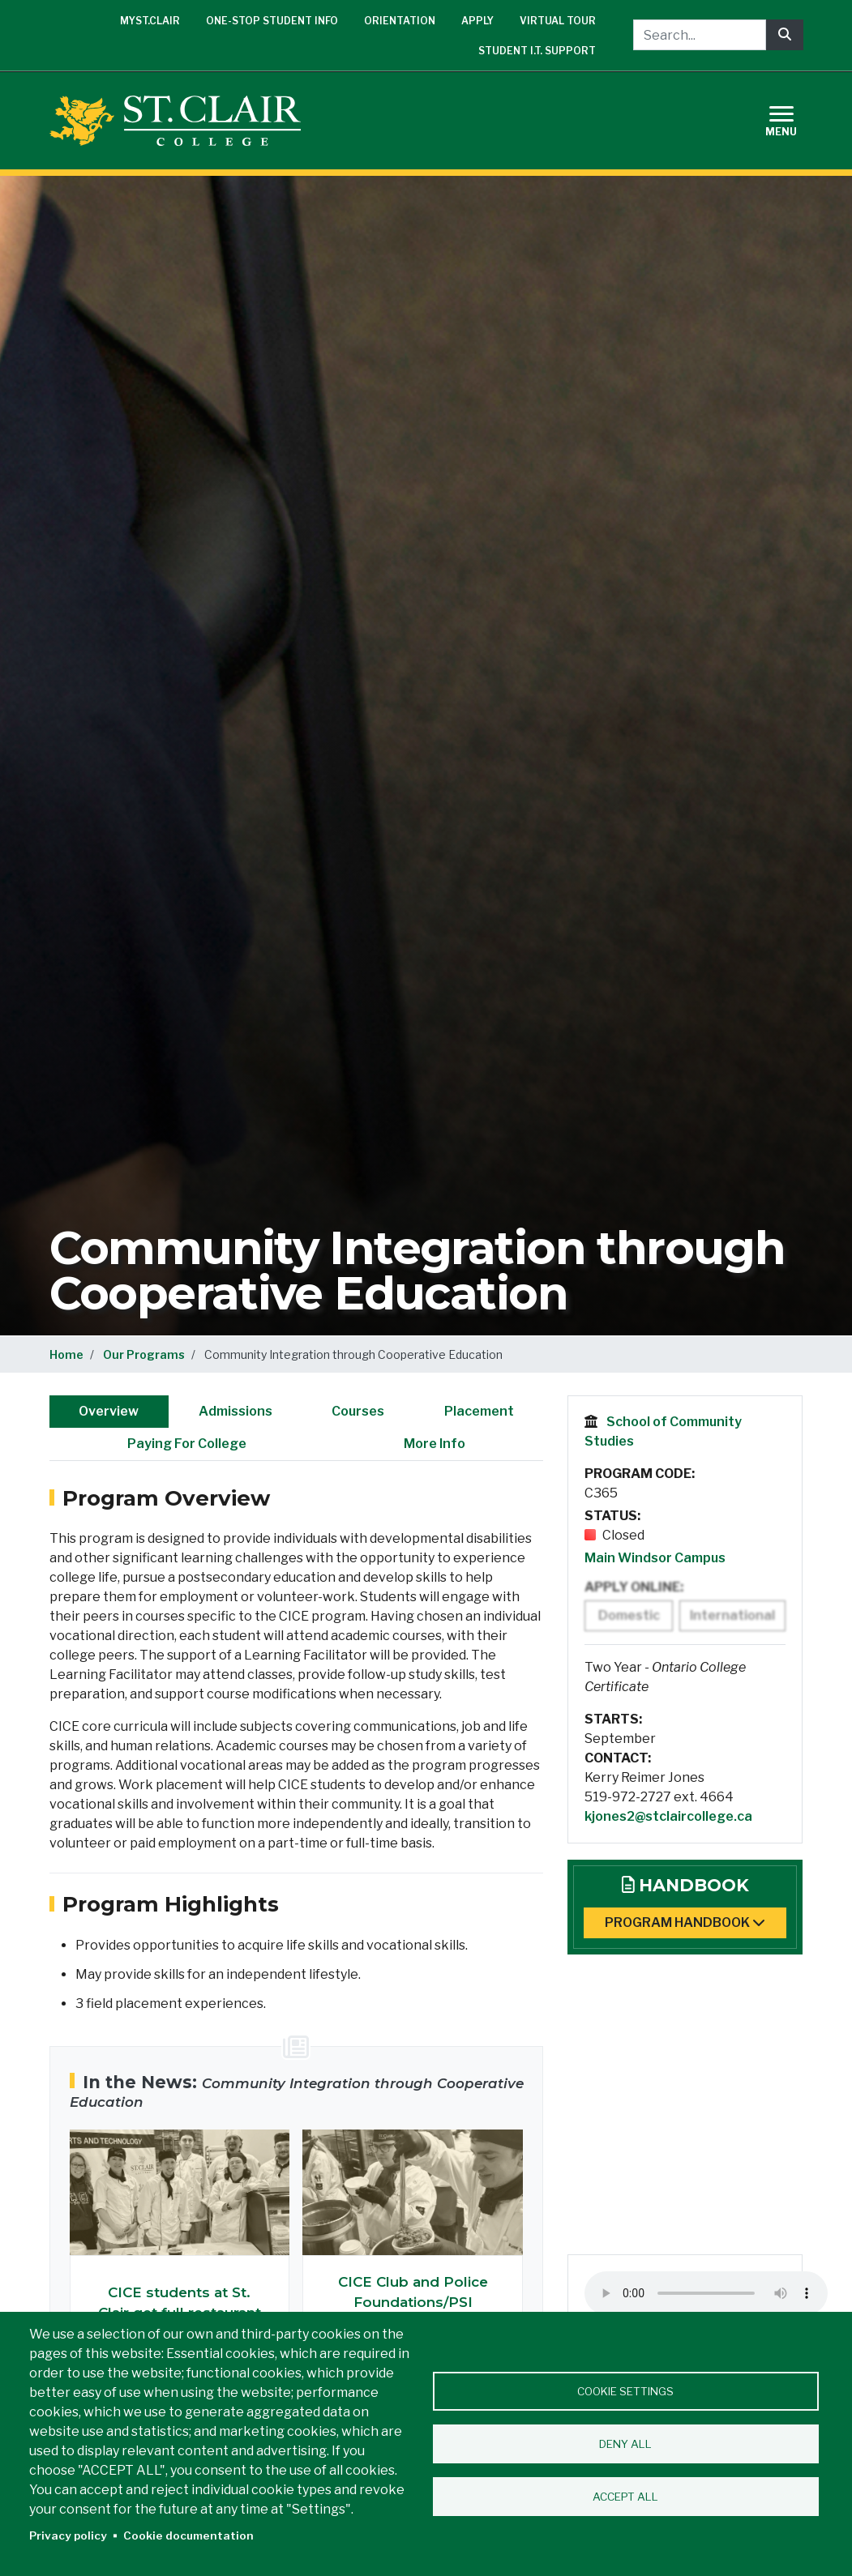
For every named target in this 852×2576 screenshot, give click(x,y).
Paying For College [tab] (186, 1443)
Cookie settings (625, 2391)
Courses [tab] (358, 1411)
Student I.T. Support (537, 51)
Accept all (625, 2496)
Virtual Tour (558, 21)
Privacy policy (68, 2535)
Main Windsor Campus (655, 1558)
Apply (477, 21)
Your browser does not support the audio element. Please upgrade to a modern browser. (706, 2293)
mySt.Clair (150, 21)
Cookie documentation (188, 2535)
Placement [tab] (479, 1411)
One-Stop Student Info (272, 21)
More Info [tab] (434, 1443)
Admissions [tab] (235, 1411)
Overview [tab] (109, 1411)
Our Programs (144, 1354)
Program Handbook (685, 1922)
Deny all (625, 2443)
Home (66, 1354)
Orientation (399, 21)
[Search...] (699, 34)
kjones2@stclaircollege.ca (668, 1816)
